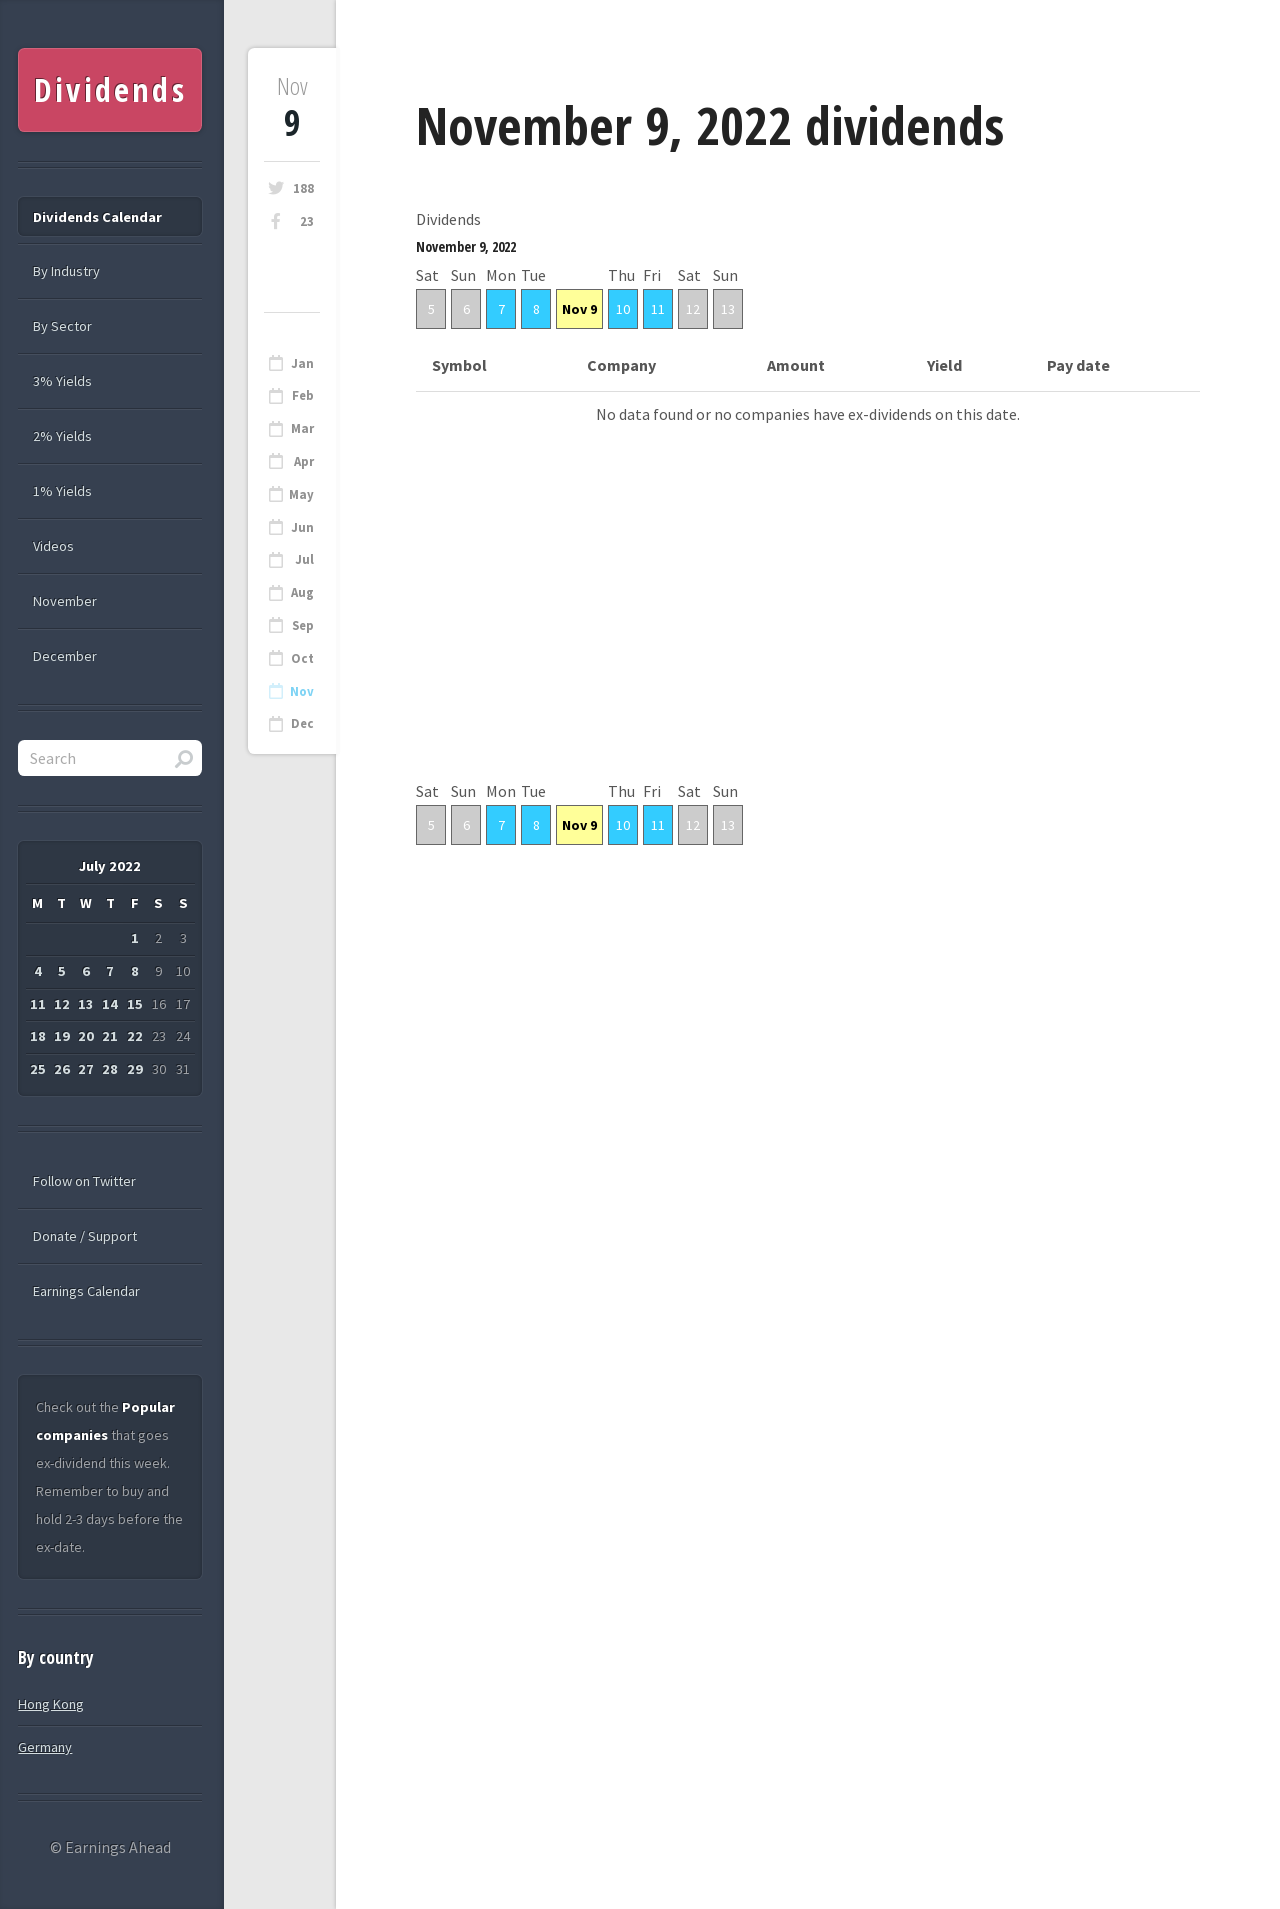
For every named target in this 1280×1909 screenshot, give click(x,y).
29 (135, 1069)
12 (693, 309)
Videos (53, 546)
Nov (302, 691)
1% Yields (62, 491)
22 (135, 1036)
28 (110, 1069)
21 (110, 1036)
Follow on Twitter (84, 1181)
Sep (303, 625)
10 (623, 309)
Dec (302, 723)
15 (135, 1004)
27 (86, 1069)
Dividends (110, 89)
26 (62, 1069)
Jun (302, 527)
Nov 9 (579, 309)
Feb (303, 395)
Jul (304, 559)
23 (307, 221)
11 (658, 309)
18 (38, 1036)
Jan (302, 363)
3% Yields (62, 381)
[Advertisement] (808, 637)
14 (110, 1004)
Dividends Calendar (97, 217)
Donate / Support (85, 1236)
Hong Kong (51, 1704)
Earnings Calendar (86, 1291)
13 (728, 309)
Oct (302, 658)
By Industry (66, 271)
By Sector (62, 326)
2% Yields (62, 436)
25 (38, 1069)
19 (62, 1036)
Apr (304, 461)
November (65, 601)
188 (303, 188)
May (301, 494)
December (65, 656)
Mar (302, 428)
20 (86, 1036)
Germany (45, 1747)
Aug (302, 592)
